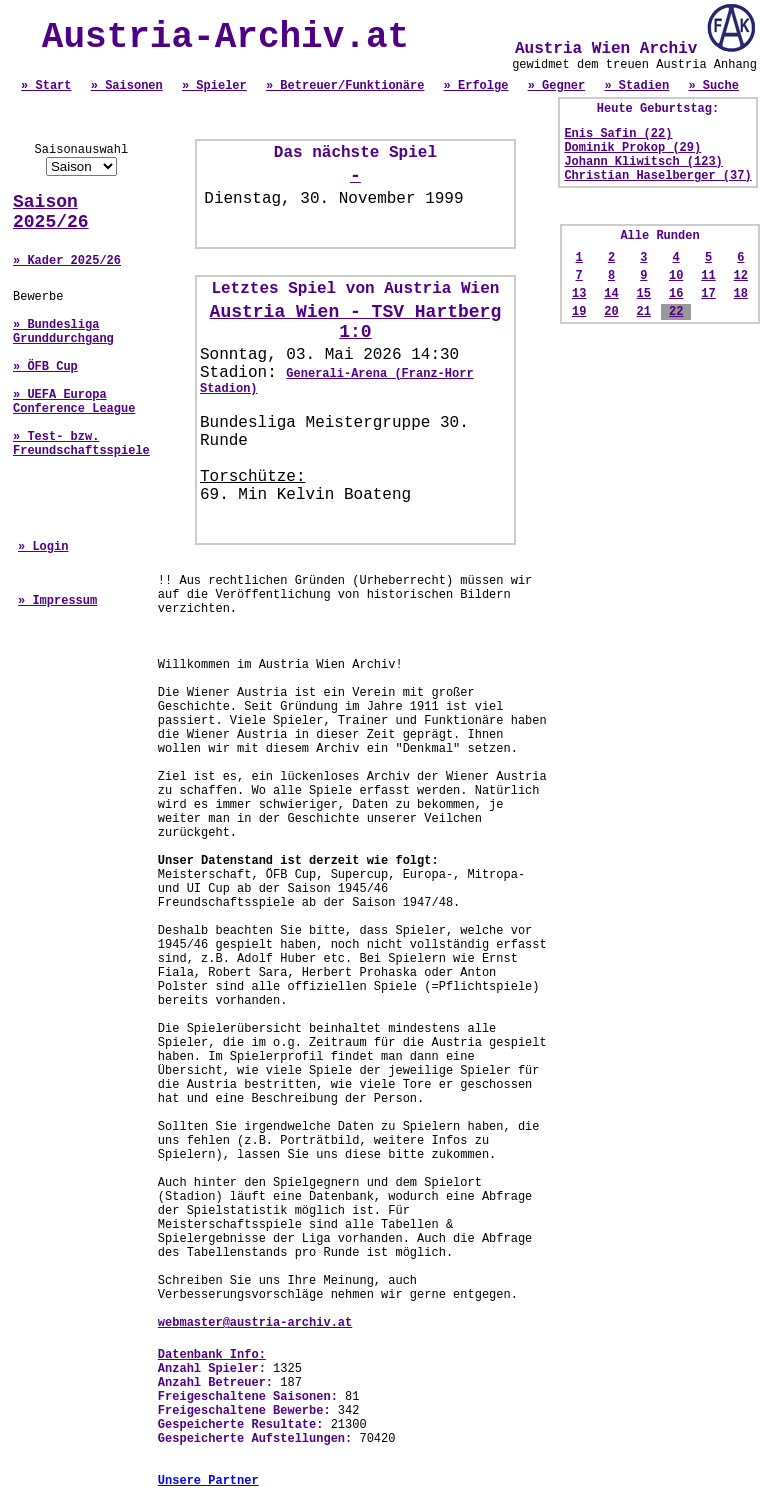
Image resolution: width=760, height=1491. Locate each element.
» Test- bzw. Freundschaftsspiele (81, 444)
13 (579, 294)
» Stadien (636, 86)
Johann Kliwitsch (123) (643, 162)
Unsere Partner (208, 1481)
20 (611, 312)
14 (611, 294)
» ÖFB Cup (45, 367)
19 (579, 312)
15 (644, 294)
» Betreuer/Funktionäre (345, 86)
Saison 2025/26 (51, 212)
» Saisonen (127, 86)
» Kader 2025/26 (67, 261)
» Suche (713, 86)
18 (741, 294)
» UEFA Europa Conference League (74, 402)
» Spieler (214, 86)
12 (741, 276)
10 (676, 276)
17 (708, 294)
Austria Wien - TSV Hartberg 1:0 (356, 322)
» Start (46, 86)
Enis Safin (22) (618, 134)
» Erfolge (476, 86)
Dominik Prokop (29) (632, 148)
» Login (43, 547)
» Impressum (57, 601)
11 (708, 276)
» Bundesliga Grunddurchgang (63, 332)
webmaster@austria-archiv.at (255, 1323)
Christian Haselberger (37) (657, 176)
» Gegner (557, 86)
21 (644, 312)
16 (676, 294)
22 (676, 312)
